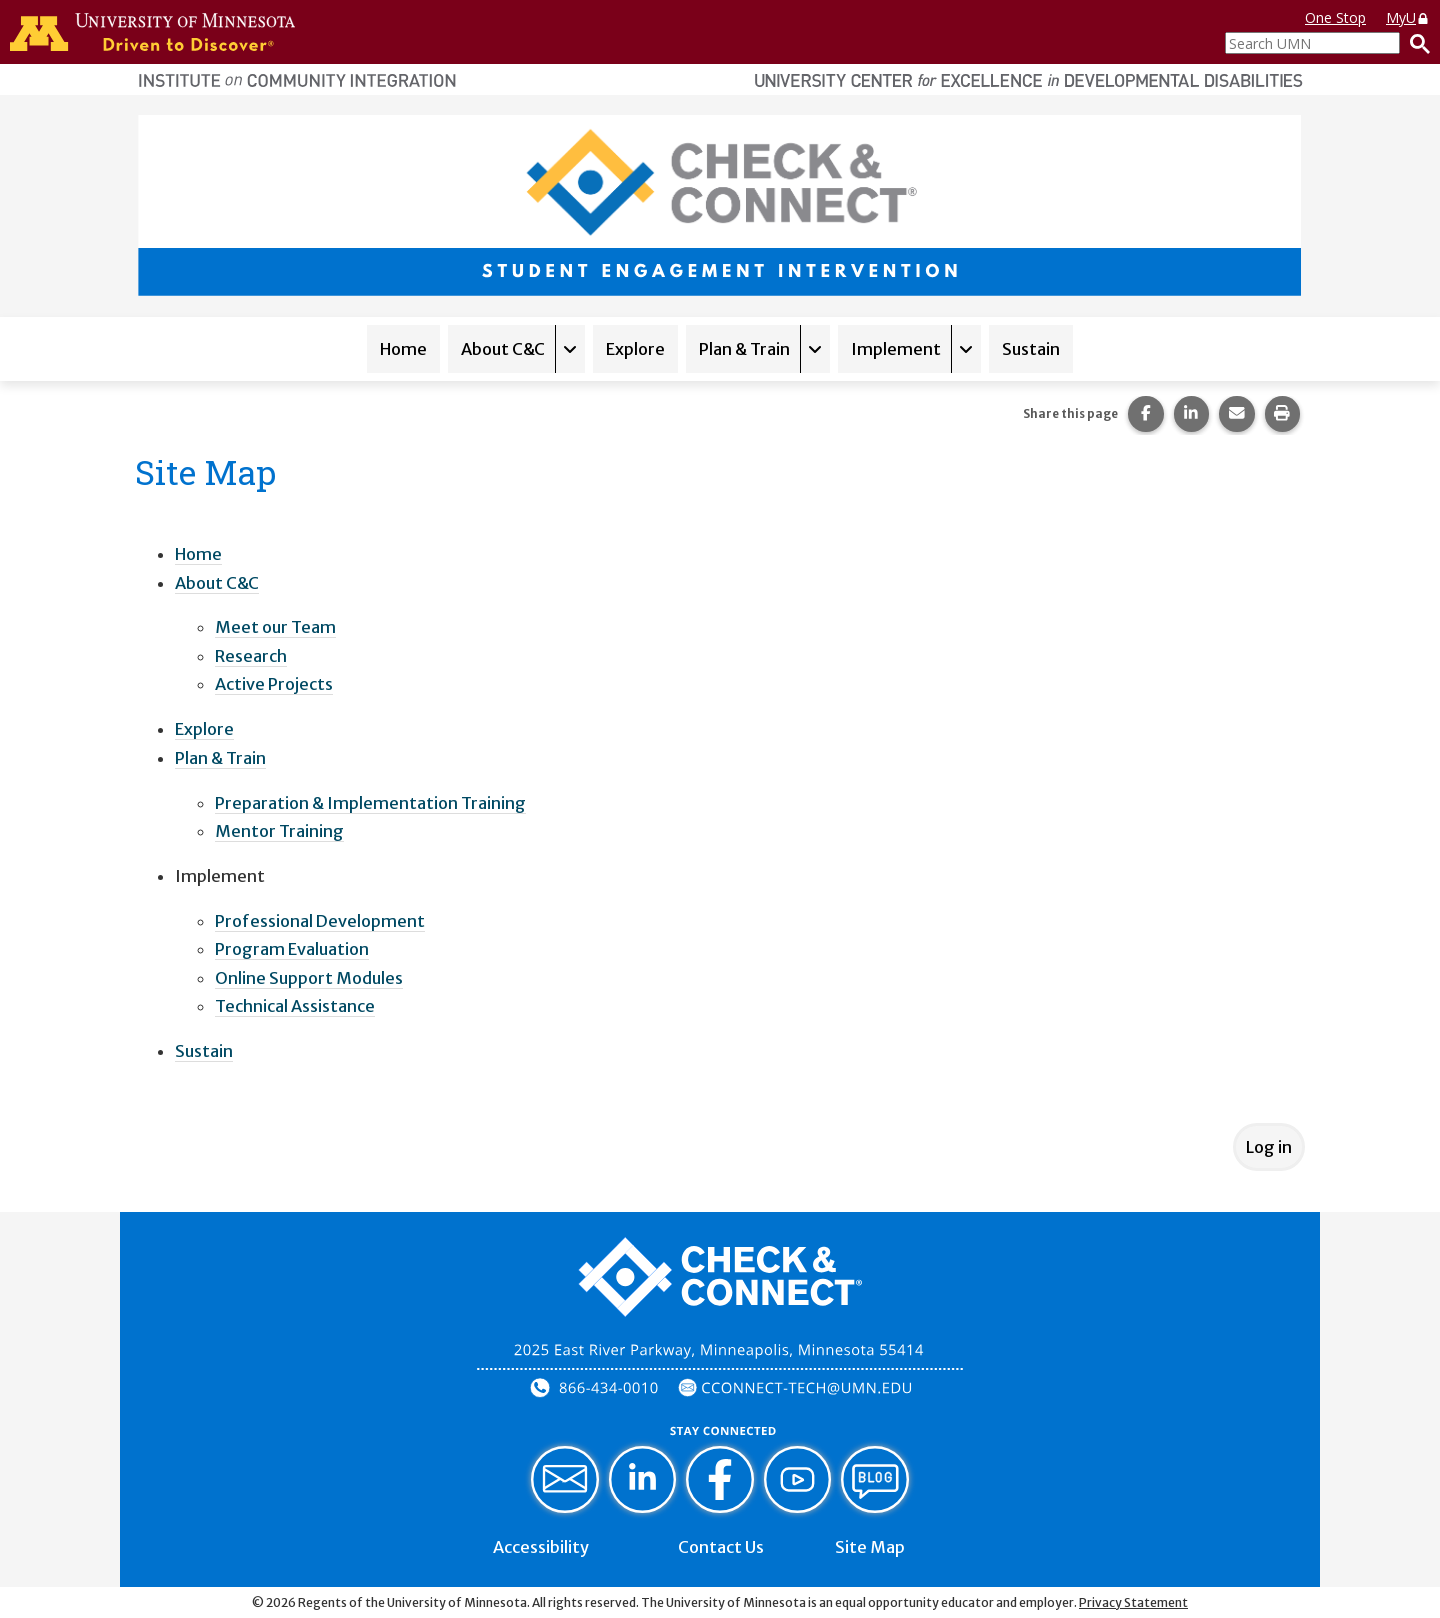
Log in (1269, 1147)
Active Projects (274, 684)
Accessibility (541, 1547)
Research (251, 656)
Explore (635, 349)
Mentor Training (279, 831)
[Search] (1415, 43)
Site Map (870, 1547)
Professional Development (320, 921)
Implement (896, 349)
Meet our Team (275, 627)
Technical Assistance (295, 1006)
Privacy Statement (1133, 1602)
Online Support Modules (309, 978)
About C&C (503, 349)
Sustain (1031, 349)
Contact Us (721, 1547)
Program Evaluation (292, 949)
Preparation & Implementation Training (370, 803)
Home (403, 349)
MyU (1408, 17)
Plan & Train (744, 349)
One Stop (1335, 17)
